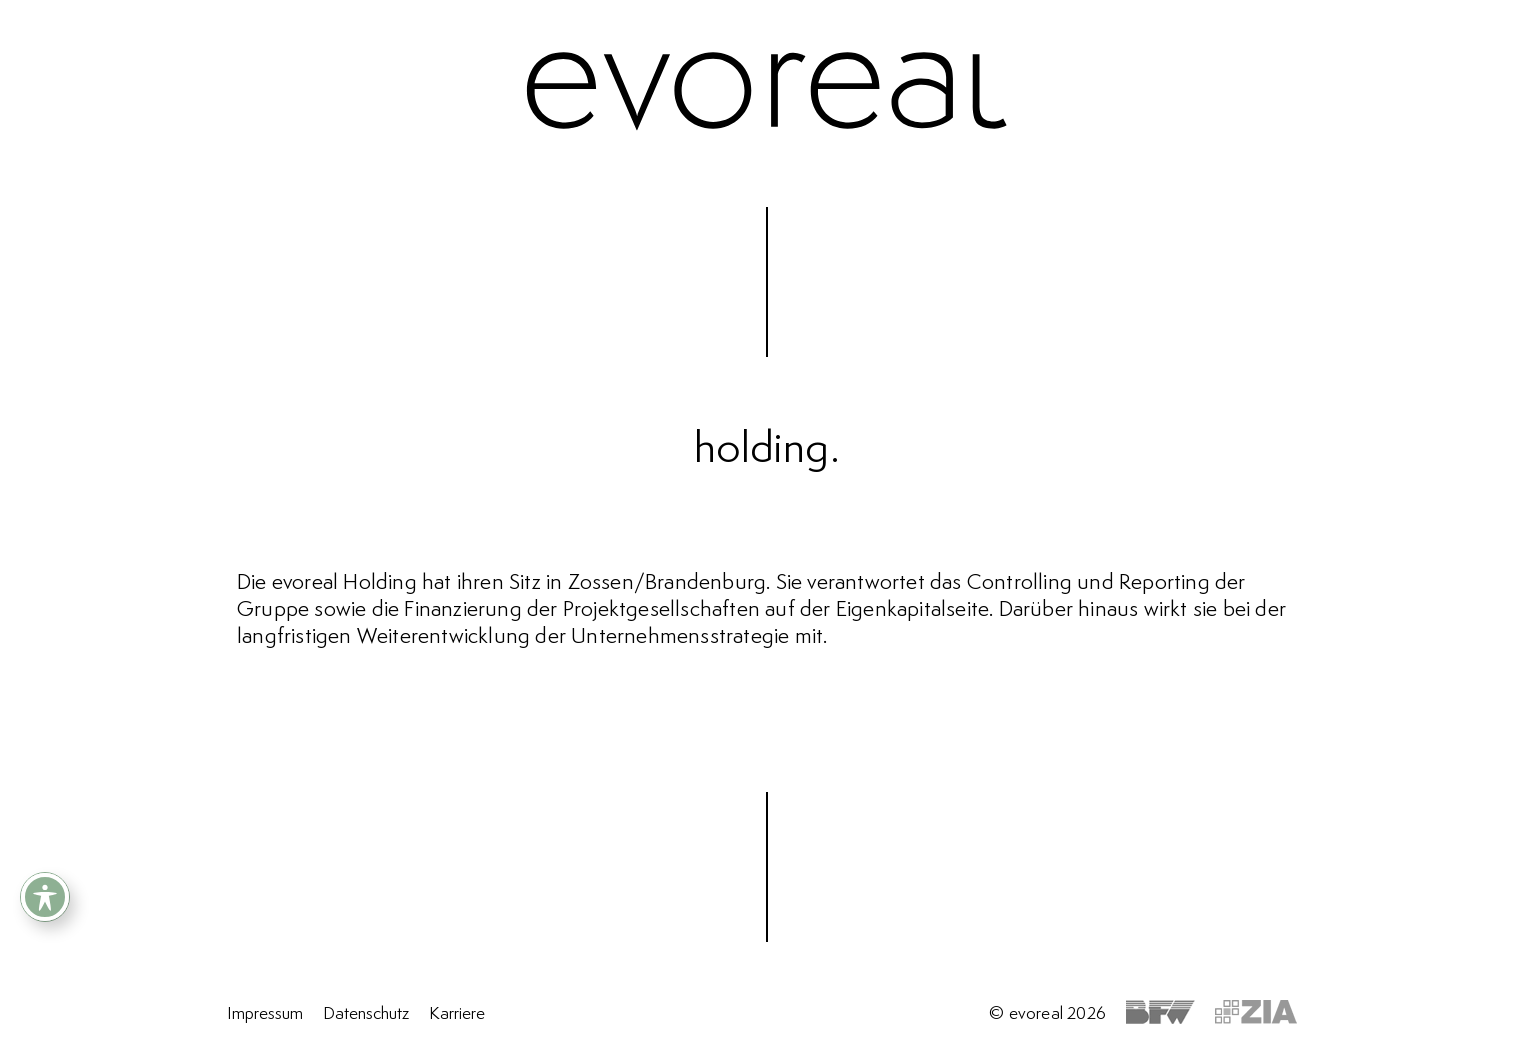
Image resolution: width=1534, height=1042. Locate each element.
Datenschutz (366, 1014)
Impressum (265, 1014)
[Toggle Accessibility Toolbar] (45, 897)
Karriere (457, 1014)
